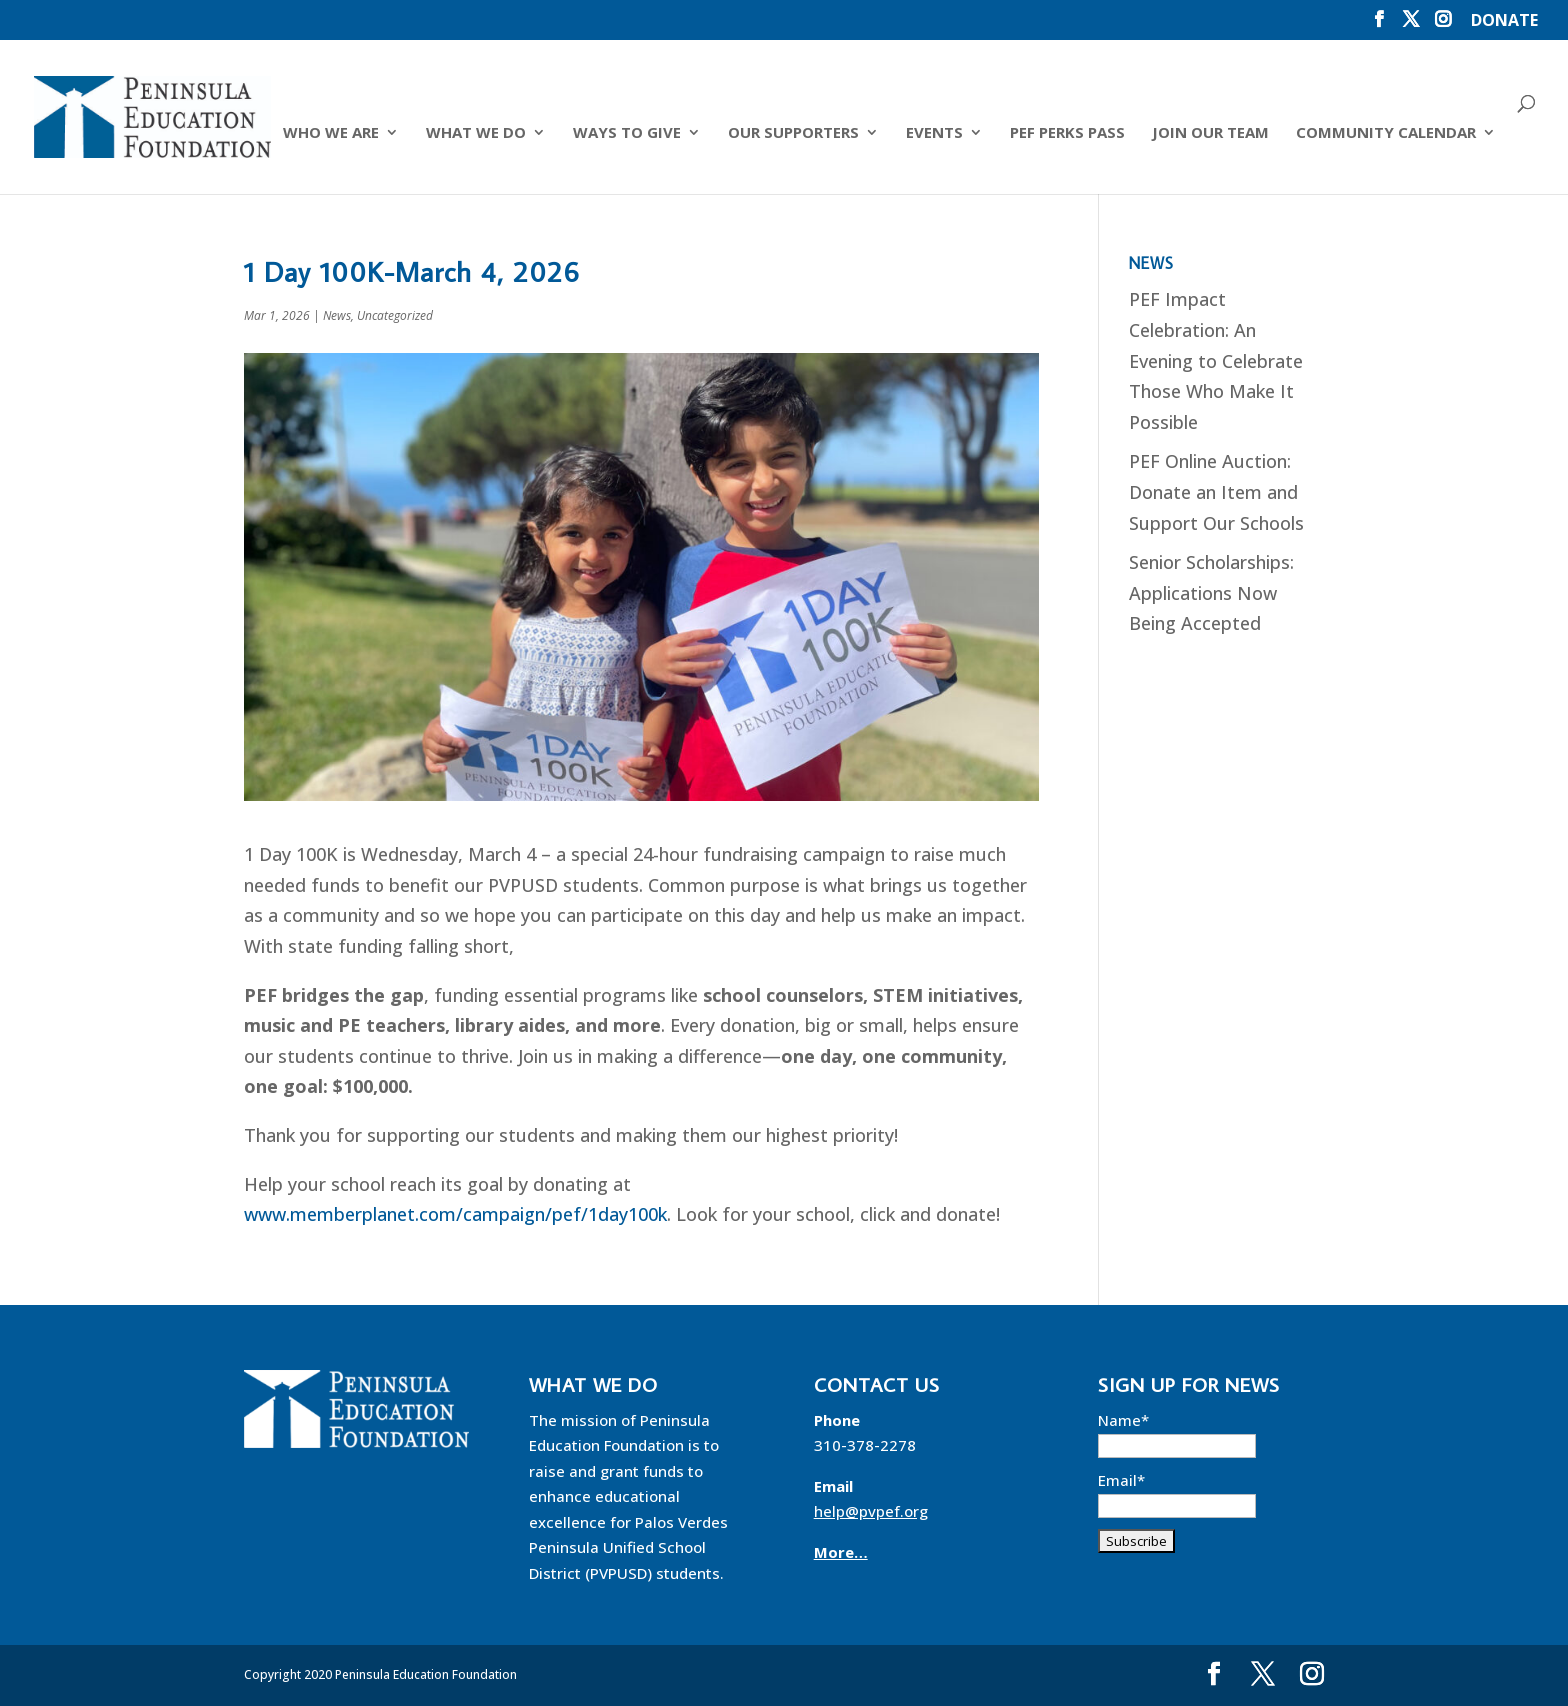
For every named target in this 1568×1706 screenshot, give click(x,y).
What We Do (476, 133)
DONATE (1504, 21)
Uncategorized (395, 315)
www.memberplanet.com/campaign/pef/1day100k (455, 1214)
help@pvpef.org (871, 1511)
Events (934, 133)
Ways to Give (627, 133)
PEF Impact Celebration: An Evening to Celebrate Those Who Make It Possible (1216, 360)
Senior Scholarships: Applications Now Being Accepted (1211, 592)
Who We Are (331, 133)
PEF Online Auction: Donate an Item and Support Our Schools (1216, 491)
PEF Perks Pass (1067, 133)
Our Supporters (793, 133)
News (337, 315)
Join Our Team (1210, 133)
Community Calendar (1386, 133)
